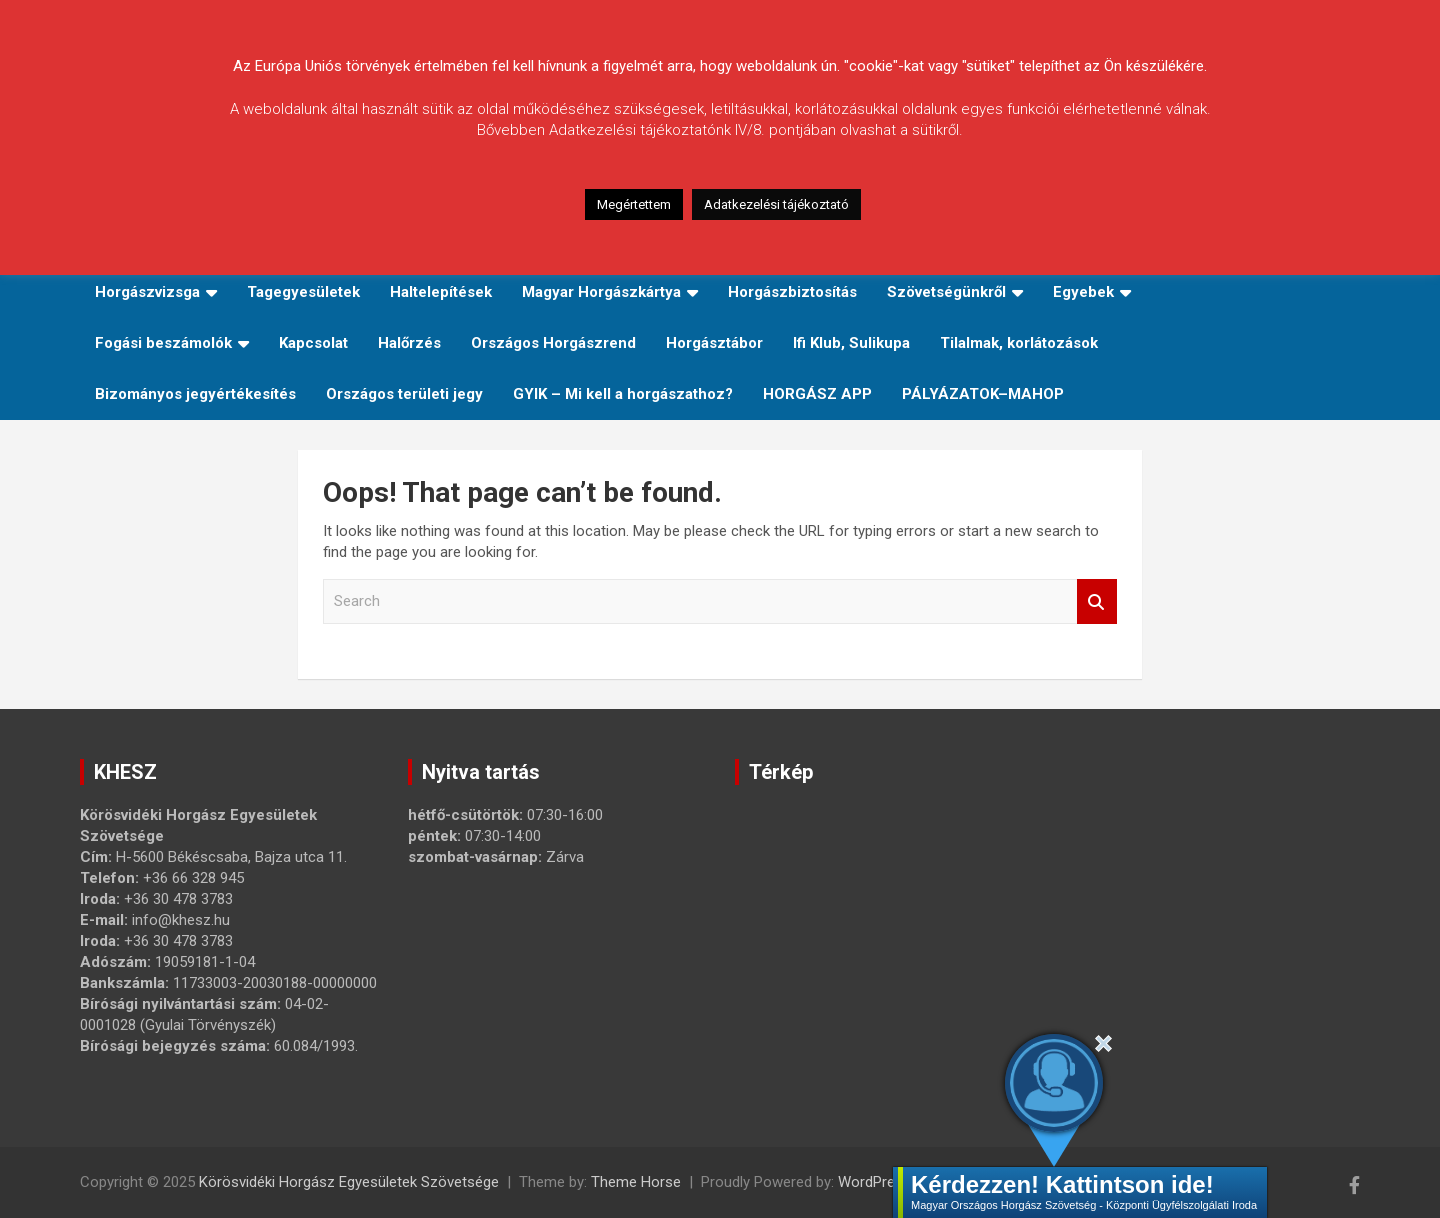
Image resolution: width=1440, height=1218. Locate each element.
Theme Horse (636, 1182)
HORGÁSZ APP (817, 394)
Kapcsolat (313, 343)
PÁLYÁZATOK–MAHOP (983, 394)
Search (1097, 601)
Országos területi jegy (404, 394)
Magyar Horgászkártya (601, 292)
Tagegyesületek (303, 292)
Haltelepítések (441, 292)
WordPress (874, 1182)
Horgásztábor (714, 343)
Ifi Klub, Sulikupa (851, 343)
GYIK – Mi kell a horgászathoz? (623, 394)
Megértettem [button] (634, 204)
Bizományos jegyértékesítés (195, 394)
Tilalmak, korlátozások (1019, 343)
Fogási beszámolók (163, 343)
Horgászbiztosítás (792, 292)
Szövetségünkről (946, 292)
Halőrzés (409, 343)
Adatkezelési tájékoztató (776, 204)
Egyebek (1083, 292)
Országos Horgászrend (553, 343)
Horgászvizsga (147, 292)
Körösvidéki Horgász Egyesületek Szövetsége (349, 1182)
